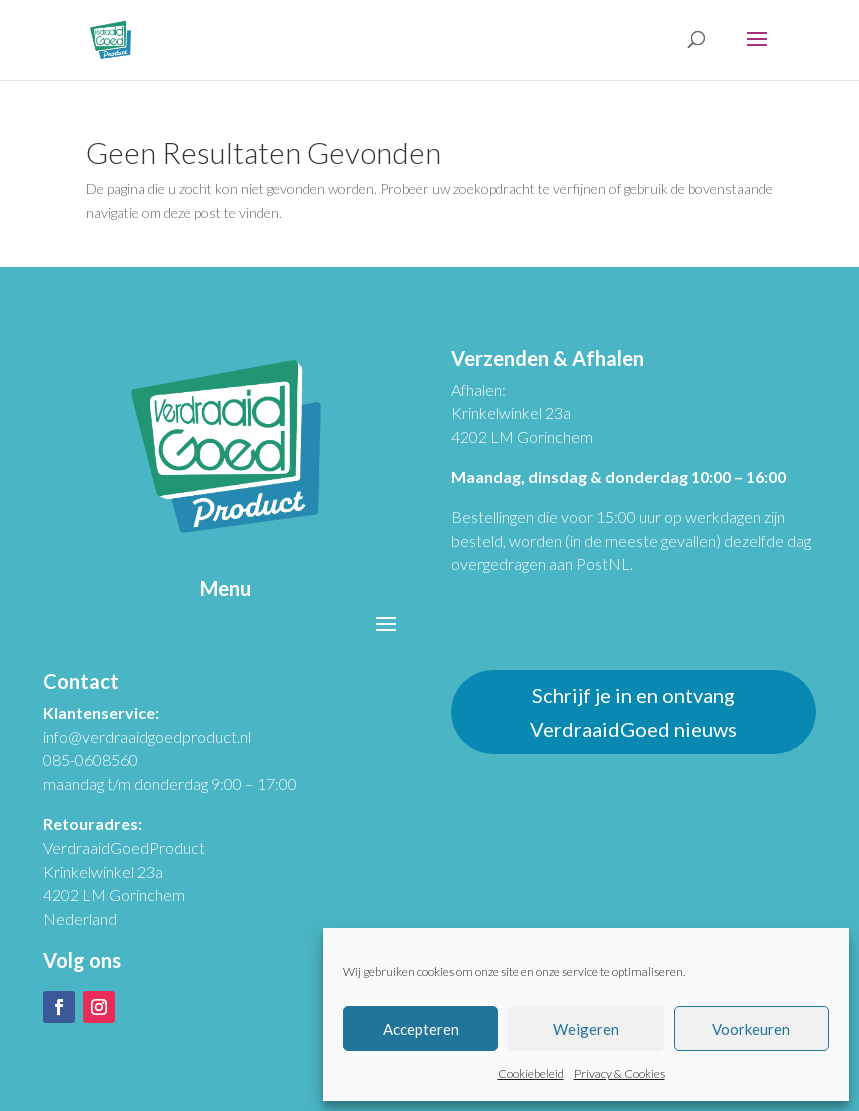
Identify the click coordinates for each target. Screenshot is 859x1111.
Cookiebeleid (531, 1073)
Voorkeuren (751, 1029)
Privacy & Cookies (619, 1073)
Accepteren (421, 1029)
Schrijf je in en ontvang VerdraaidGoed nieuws (633, 712)
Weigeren (586, 1029)
